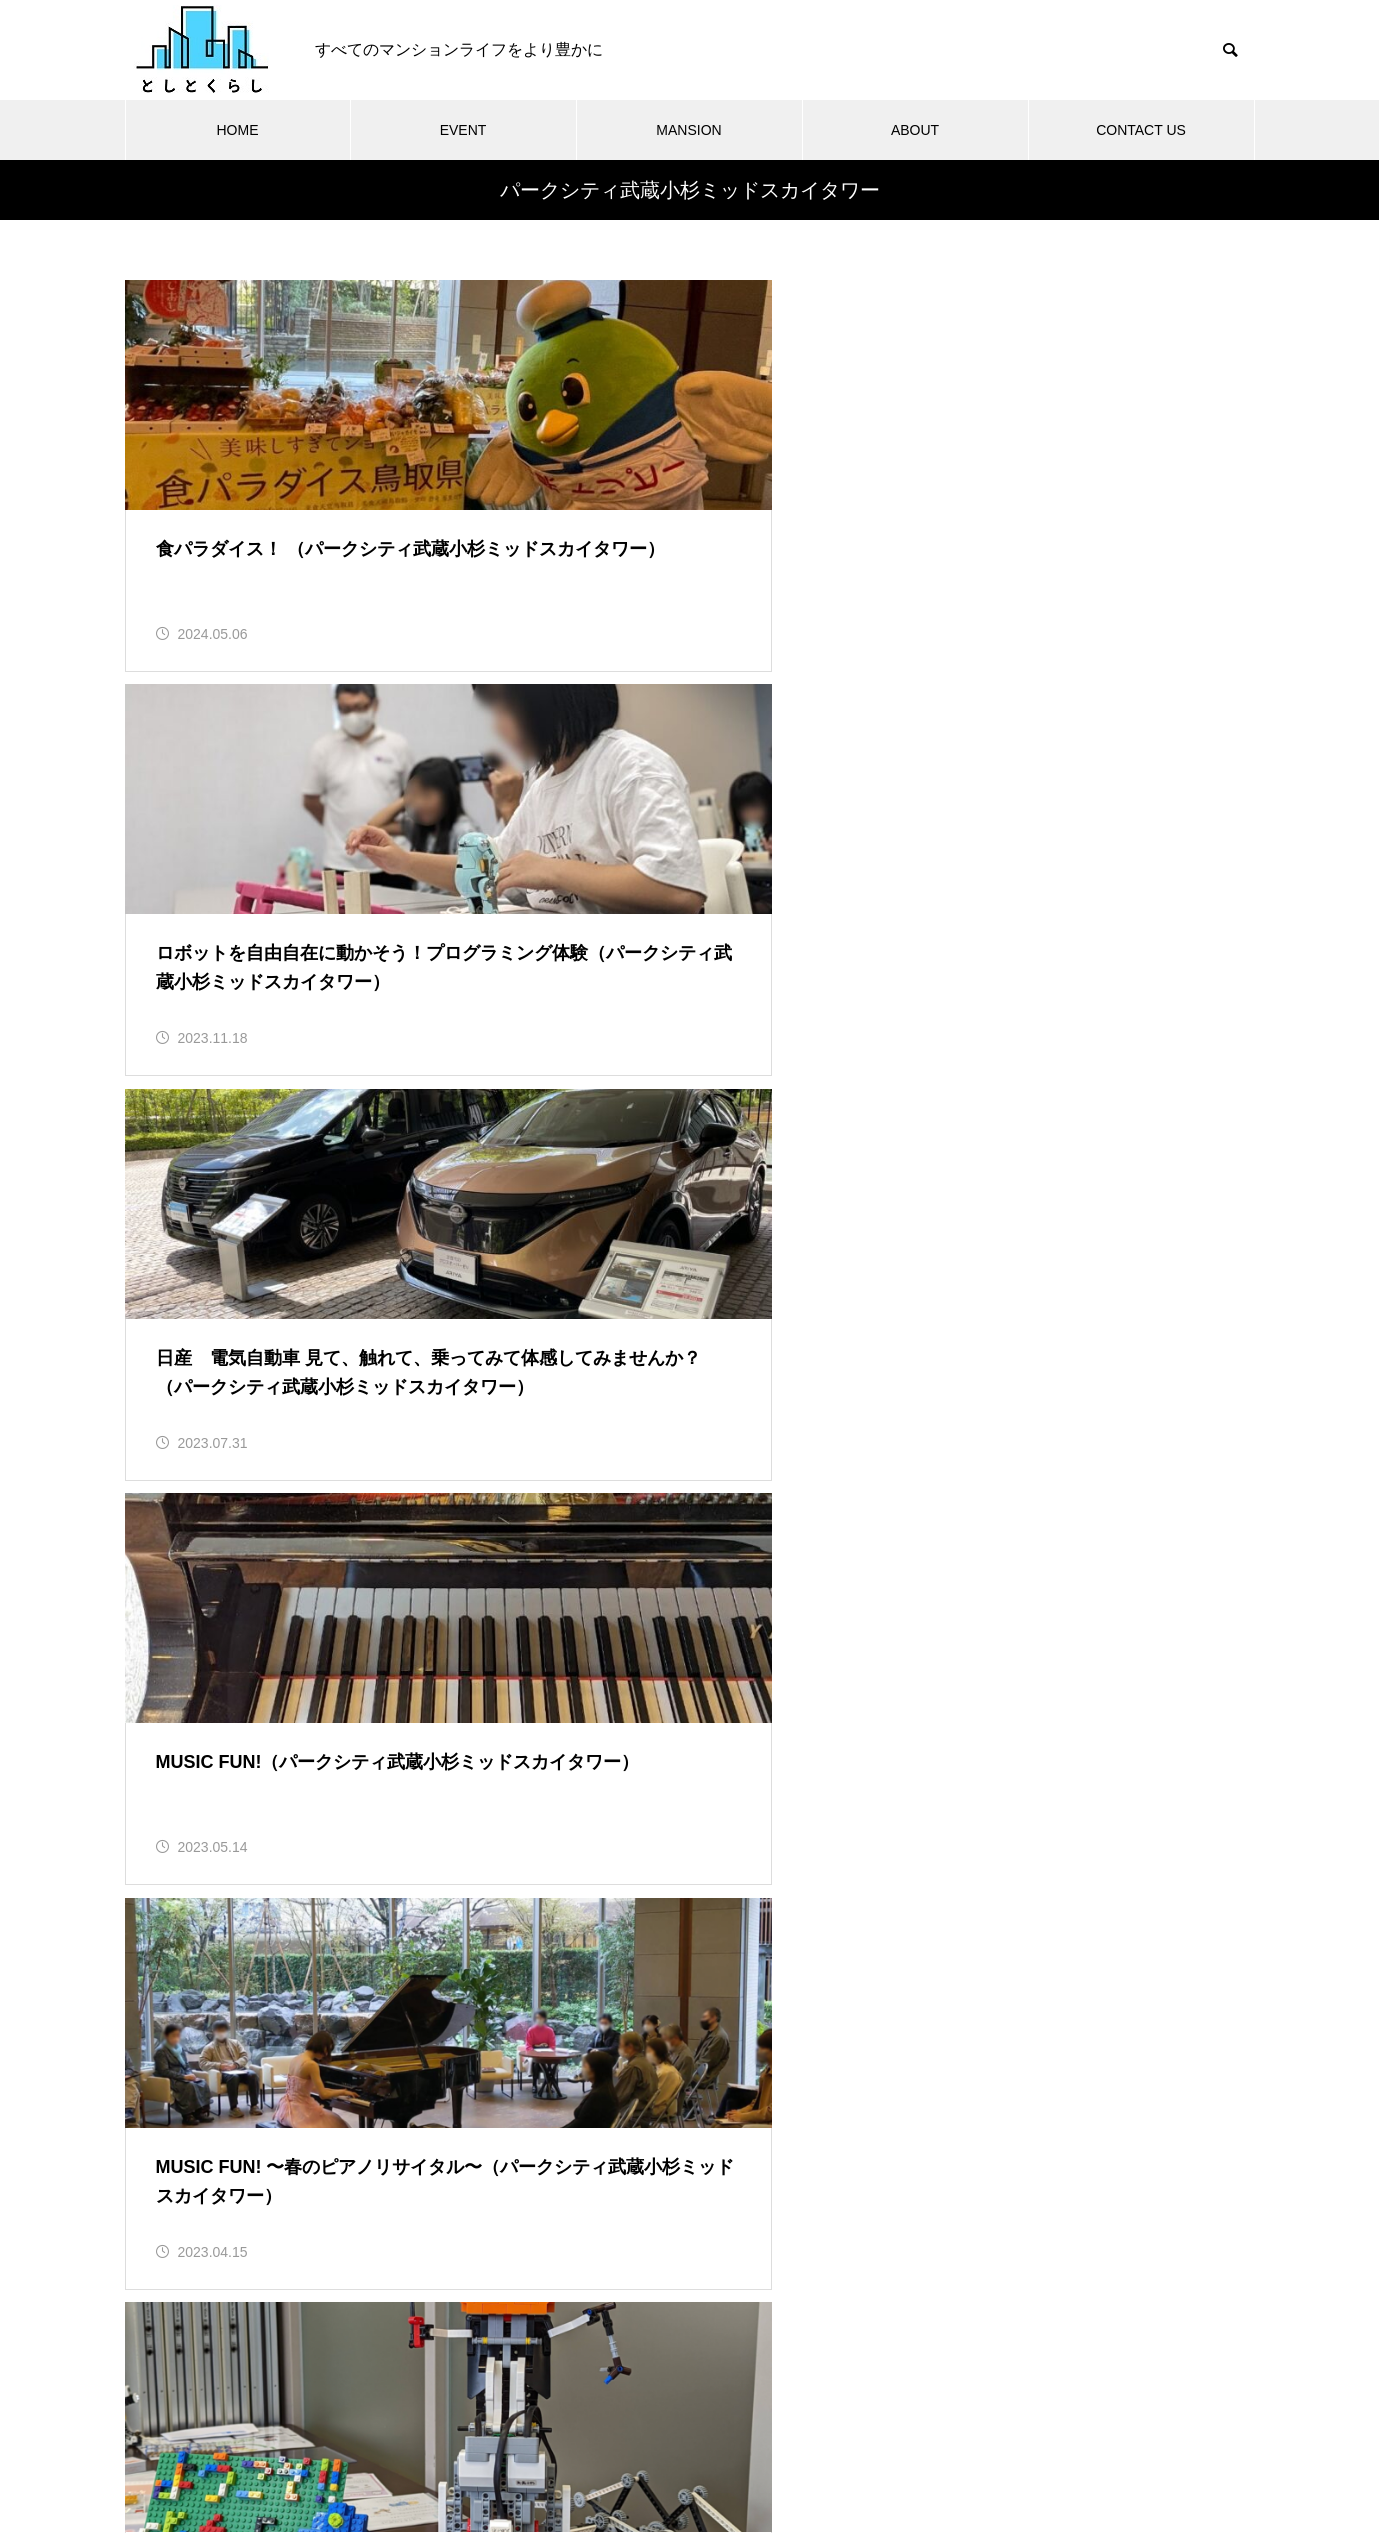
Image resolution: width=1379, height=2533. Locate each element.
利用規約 (644, 2443)
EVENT (463, 130)
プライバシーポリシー (778, 2443)
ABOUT (915, 130)
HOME (238, 130)
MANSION (688, 130)
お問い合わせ (926, 2443)
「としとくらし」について (496, 2443)
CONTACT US (1141, 130)
